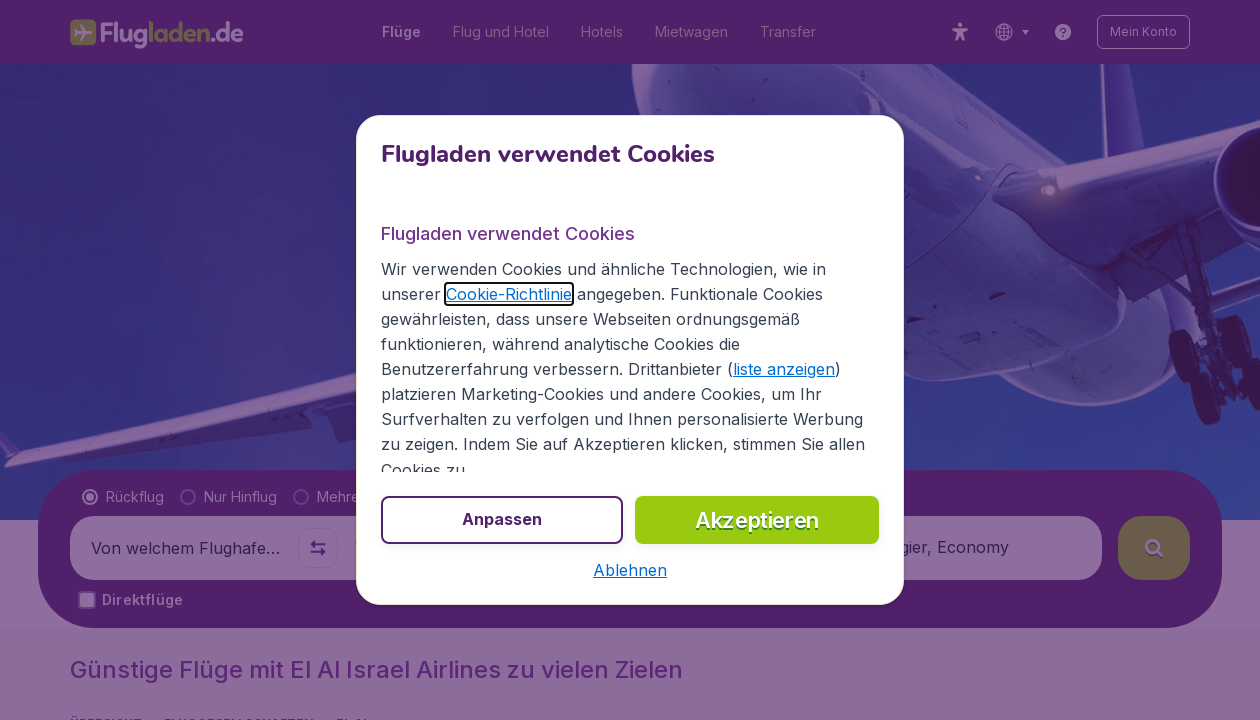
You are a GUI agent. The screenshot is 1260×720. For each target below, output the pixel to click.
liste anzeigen (784, 369)
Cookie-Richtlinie (509, 294)
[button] (630, 570)
